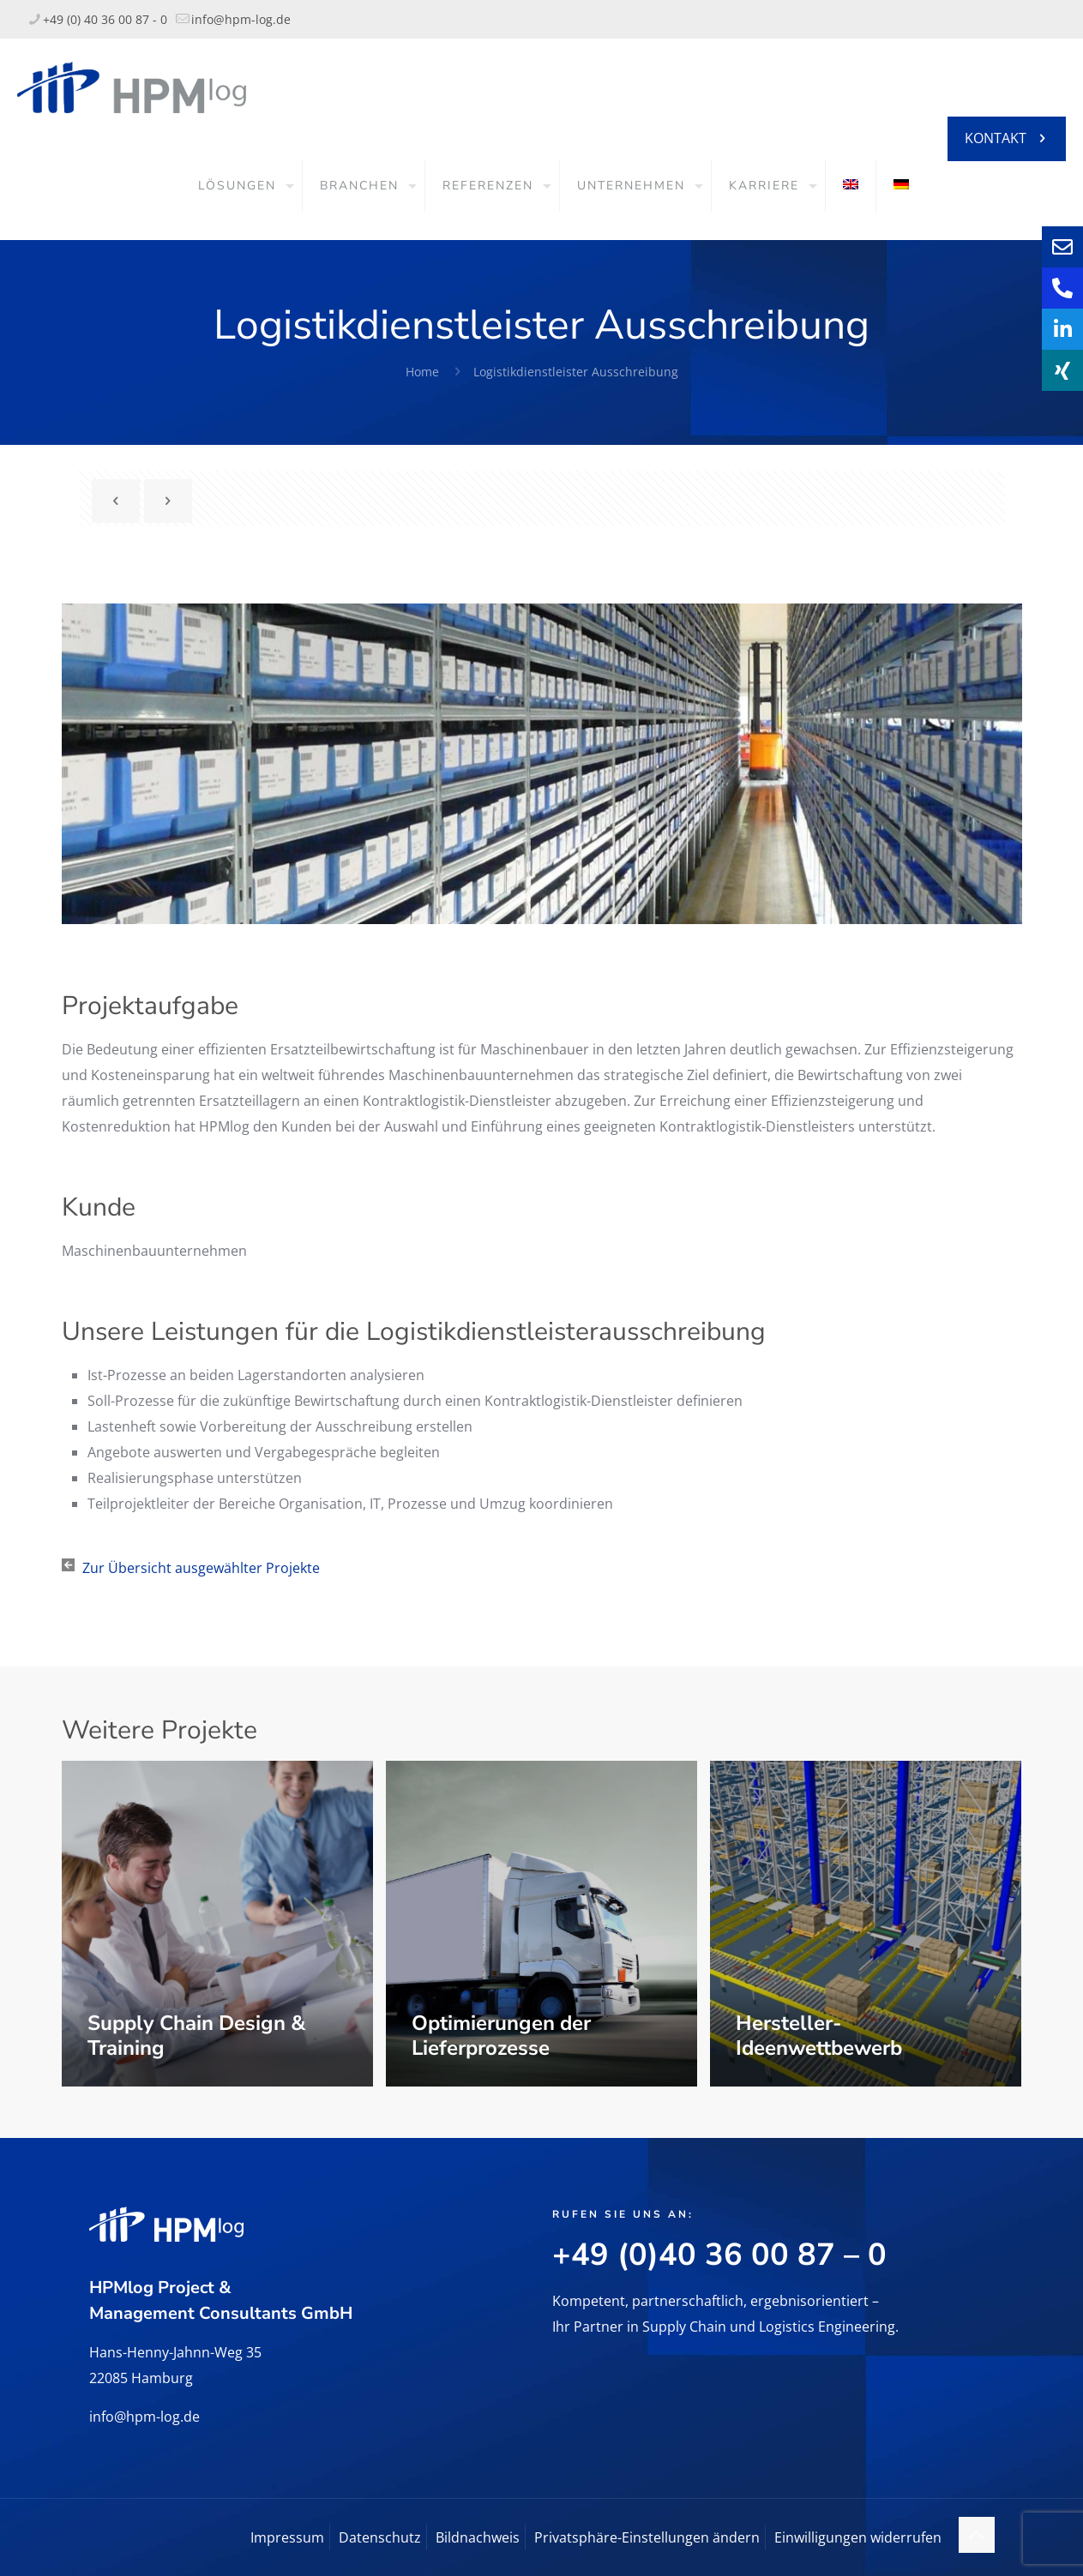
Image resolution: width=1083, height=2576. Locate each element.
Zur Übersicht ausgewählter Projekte (201, 1567)
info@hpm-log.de (144, 2416)
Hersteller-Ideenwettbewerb (819, 2035)
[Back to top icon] (977, 2535)
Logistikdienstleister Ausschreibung (575, 371)
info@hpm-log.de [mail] (241, 19)
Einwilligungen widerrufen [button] (858, 2537)
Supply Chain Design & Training (196, 2035)
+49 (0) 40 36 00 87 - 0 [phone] (105, 19)
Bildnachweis (478, 2537)
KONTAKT (1007, 138)
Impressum (287, 2537)
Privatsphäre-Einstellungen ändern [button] (647, 2537)
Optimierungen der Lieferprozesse (501, 2035)
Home (422, 371)
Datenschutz (380, 2537)
